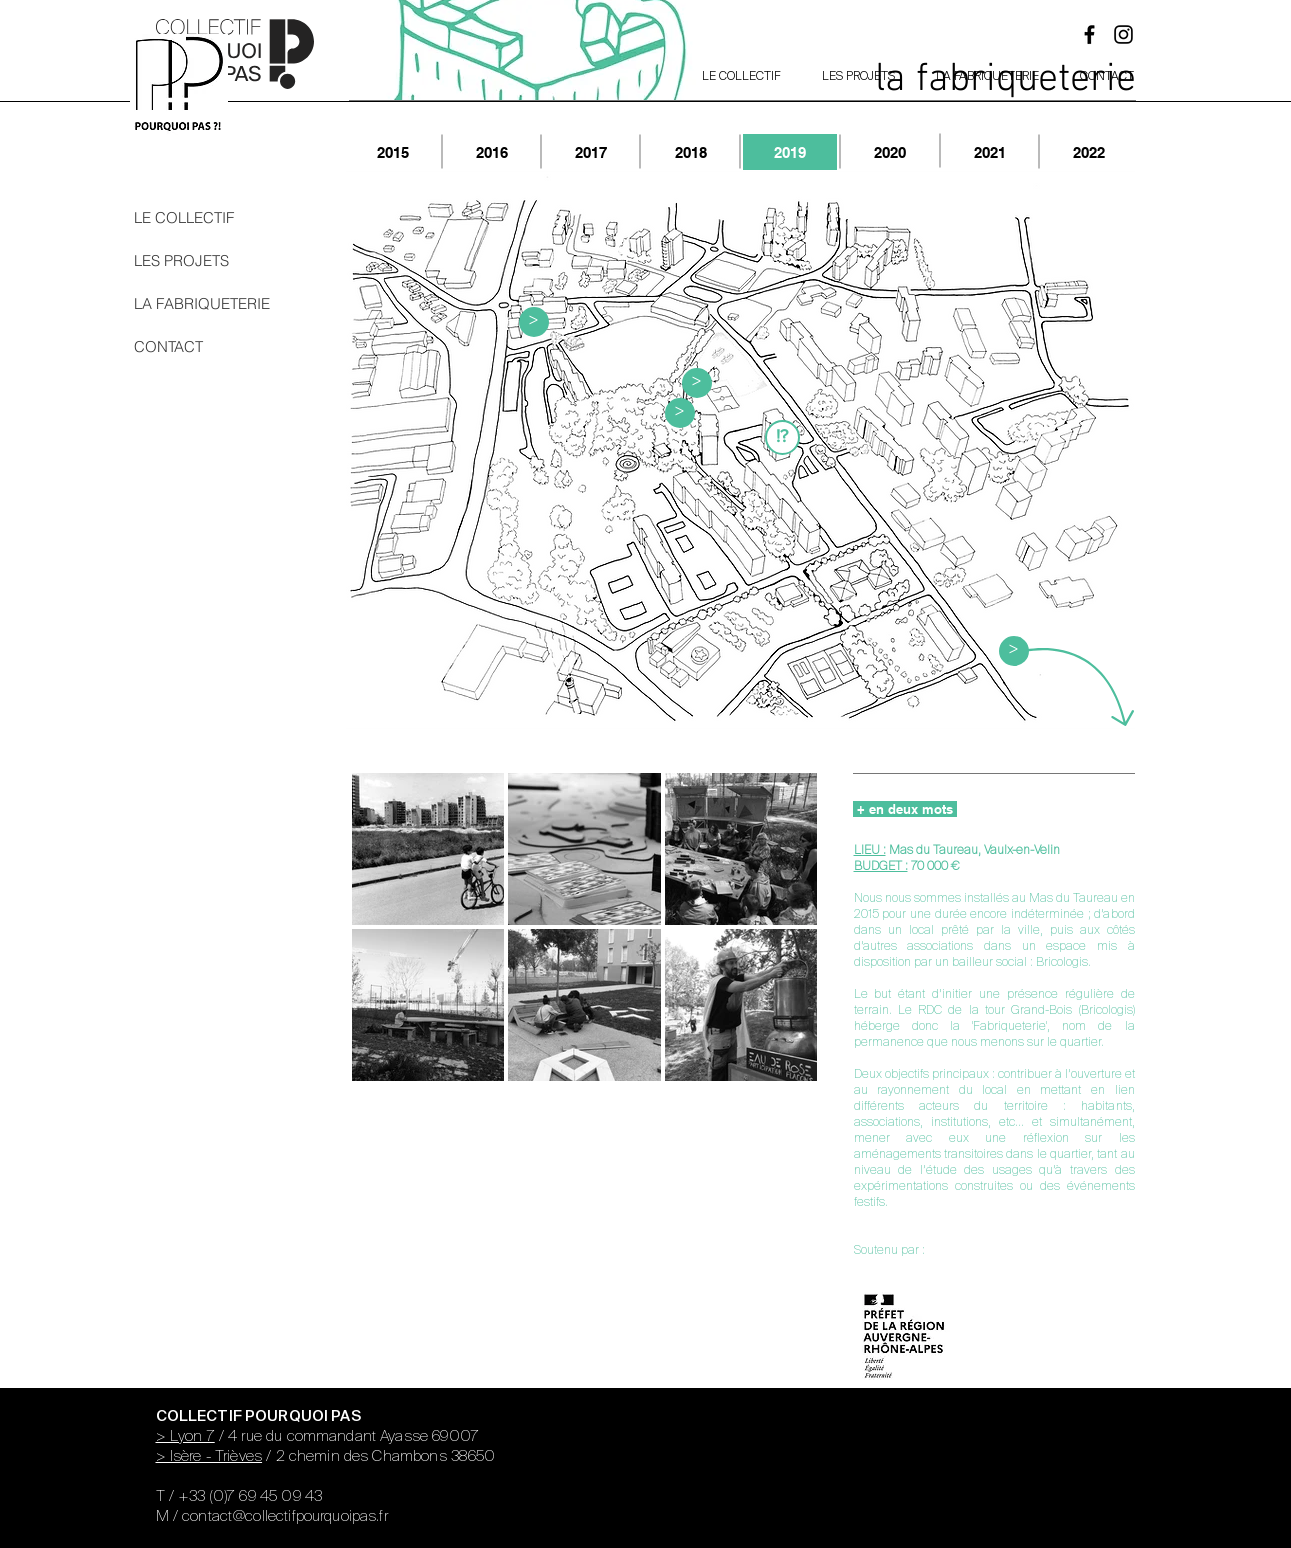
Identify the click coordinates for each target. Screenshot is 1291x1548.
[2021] (990, 152)
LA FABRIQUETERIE (197, 303)
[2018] (691, 152)
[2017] (591, 152)
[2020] (890, 152)
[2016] (492, 152)
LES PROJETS (181, 260)
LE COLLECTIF (184, 217)
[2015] (393, 152)
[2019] (790, 152)
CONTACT (168, 346)
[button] (782, 437)
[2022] (1089, 152)
